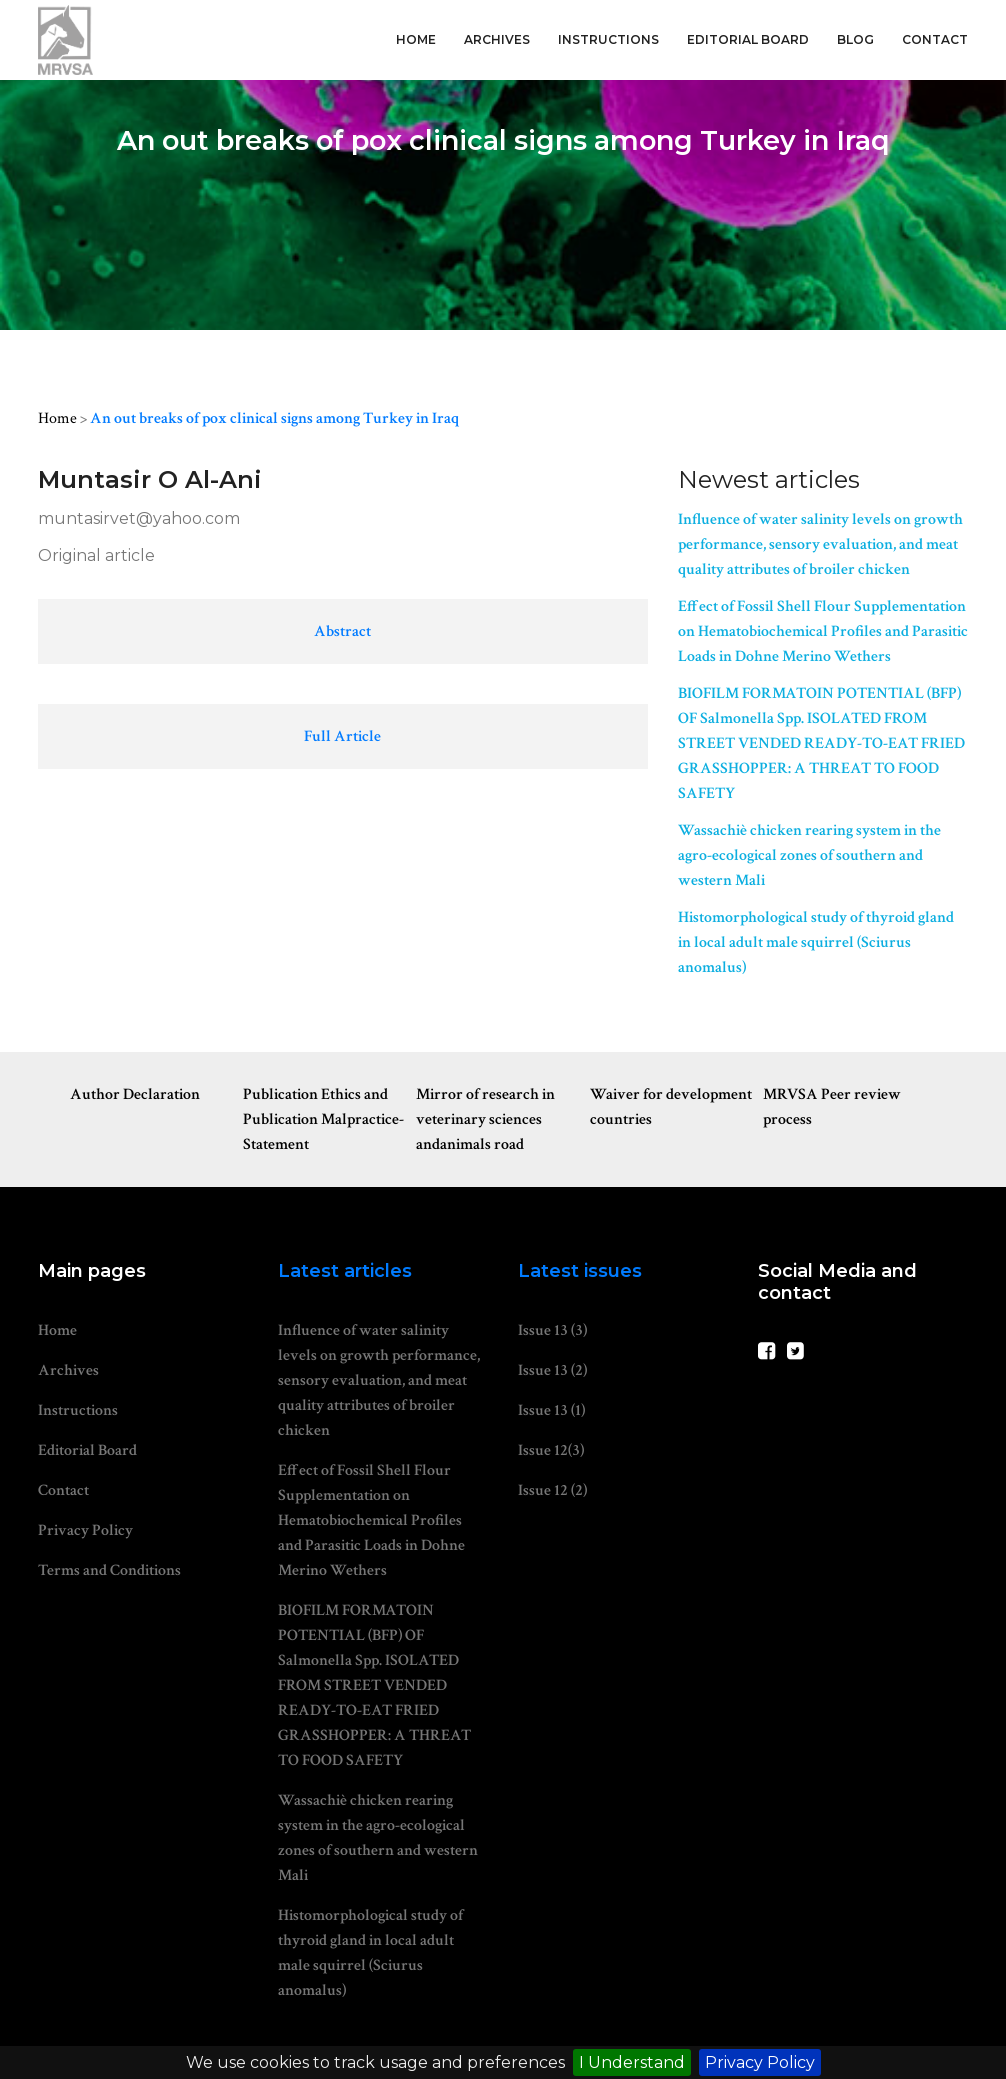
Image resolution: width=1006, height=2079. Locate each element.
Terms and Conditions (109, 1570)
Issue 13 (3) (552, 1330)
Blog (855, 39)
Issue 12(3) (551, 1450)
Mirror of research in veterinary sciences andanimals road (485, 1119)
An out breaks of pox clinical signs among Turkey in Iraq (274, 418)
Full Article (342, 736)
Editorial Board (748, 39)
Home (416, 39)
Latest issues (580, 1271)
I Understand (632, 2062)
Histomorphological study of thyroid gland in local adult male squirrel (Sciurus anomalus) (816, 942)
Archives (497, 39)
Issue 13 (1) (551, 1410)
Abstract (342, 631)
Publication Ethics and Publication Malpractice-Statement (323, 1119)
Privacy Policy (760, 2062)
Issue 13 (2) (552, 1370)
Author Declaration (135, 1094)
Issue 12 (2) (552, 1490)
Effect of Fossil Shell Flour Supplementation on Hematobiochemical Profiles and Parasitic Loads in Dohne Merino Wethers (823, 631)
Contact (935, 39)
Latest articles (345, 1271)
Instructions (608, 39)
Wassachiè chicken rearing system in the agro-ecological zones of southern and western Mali (809, 855)
